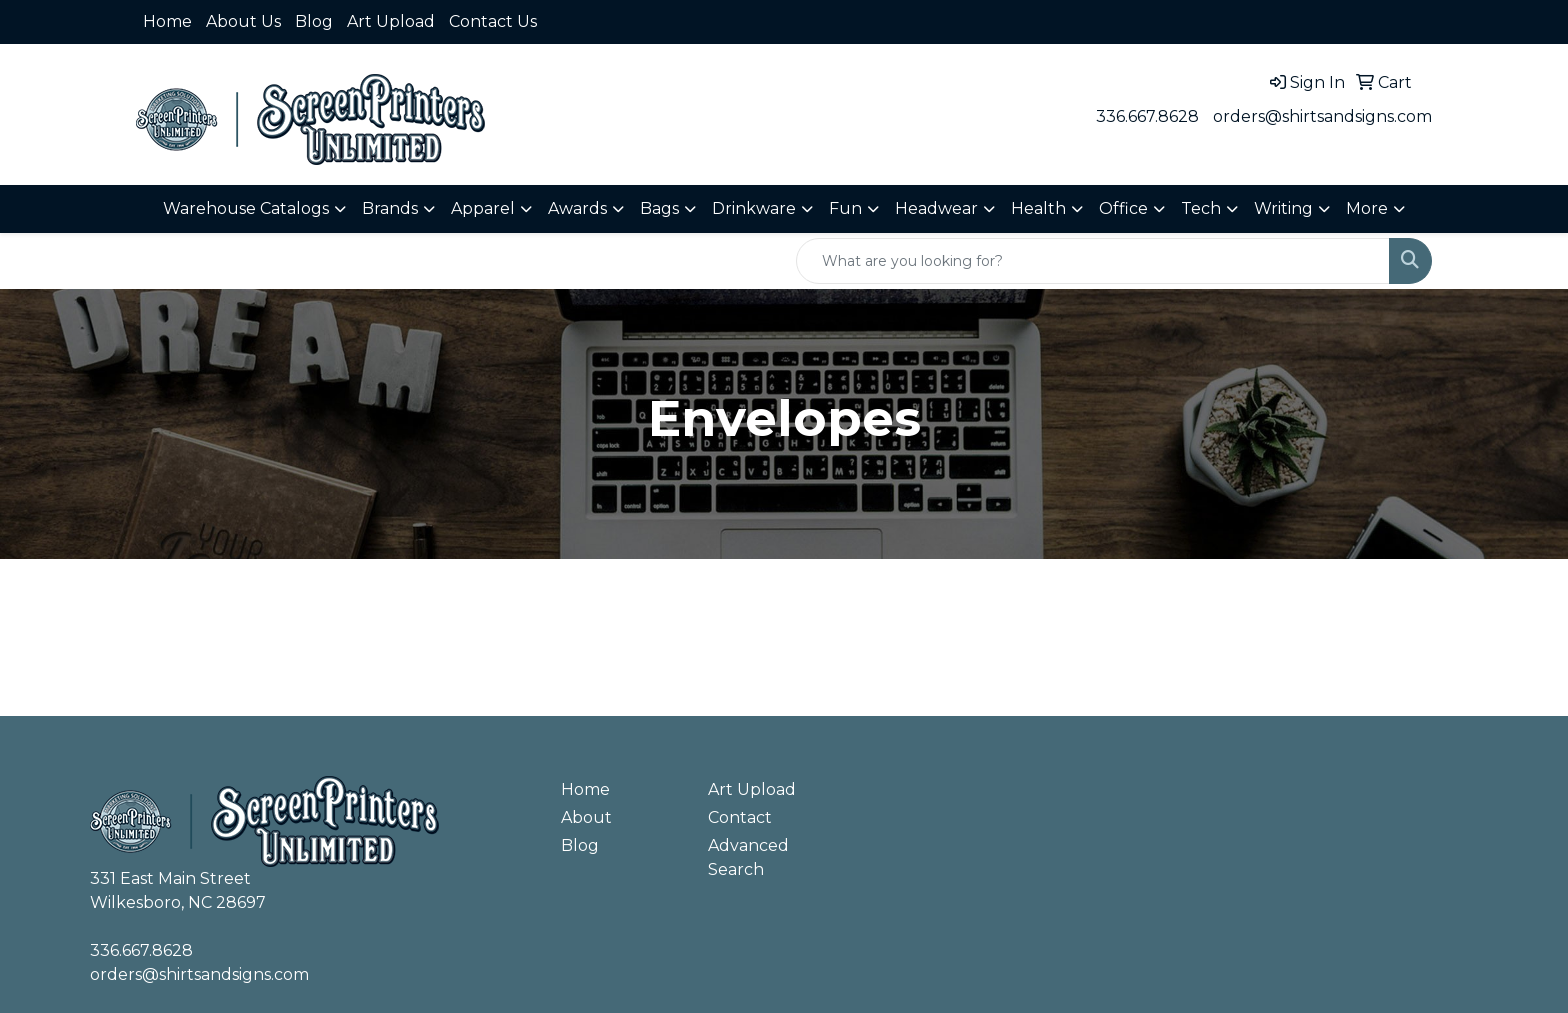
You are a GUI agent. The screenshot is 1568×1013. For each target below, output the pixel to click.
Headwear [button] (936, 208)
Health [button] (1038, 208)
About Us (243, 21)
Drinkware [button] (754, 208)
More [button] (1367, 208)
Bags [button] (659, 208)
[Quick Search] (1093, 261)
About (586, 817)
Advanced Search (748, 857)
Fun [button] (845, 208)
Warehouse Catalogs (246, 208)
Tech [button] (1201, 208)
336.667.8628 (1147, 116)
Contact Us (493, 21)
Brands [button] (390, 208)
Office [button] (1123, 208)
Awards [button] (577, 208)
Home (167, 21)
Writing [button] (1283, 208)
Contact (740, 817)
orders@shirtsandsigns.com (1322, 116)
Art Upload (391, 21)
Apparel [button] (483, 208)
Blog (314, 21)
